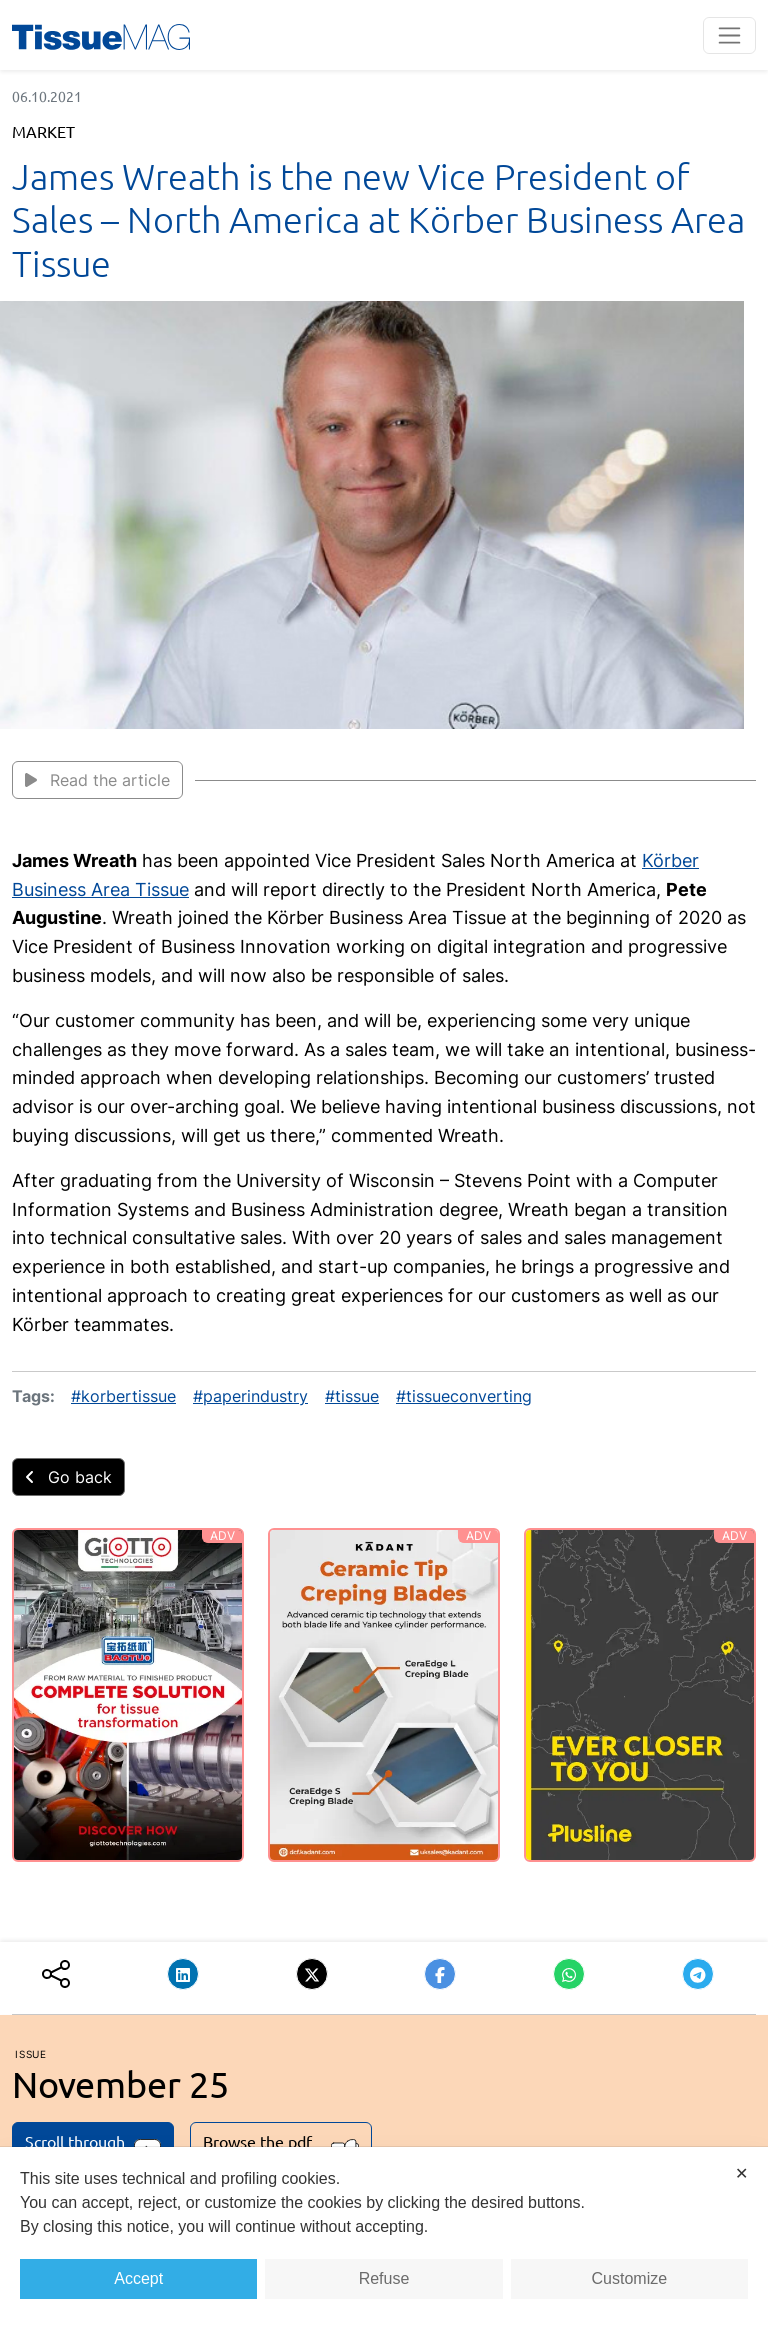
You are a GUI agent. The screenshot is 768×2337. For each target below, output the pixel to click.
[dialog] (384, 2242)
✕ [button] (741, 2173)
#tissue (352, 1396)
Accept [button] (138, 2278)
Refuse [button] (384, 2278)
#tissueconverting (464, 1396)
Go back (68, 1477)
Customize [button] (630, 2278)
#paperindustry (250, 1396)
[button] (183, 1974)
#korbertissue (123, 1396)
